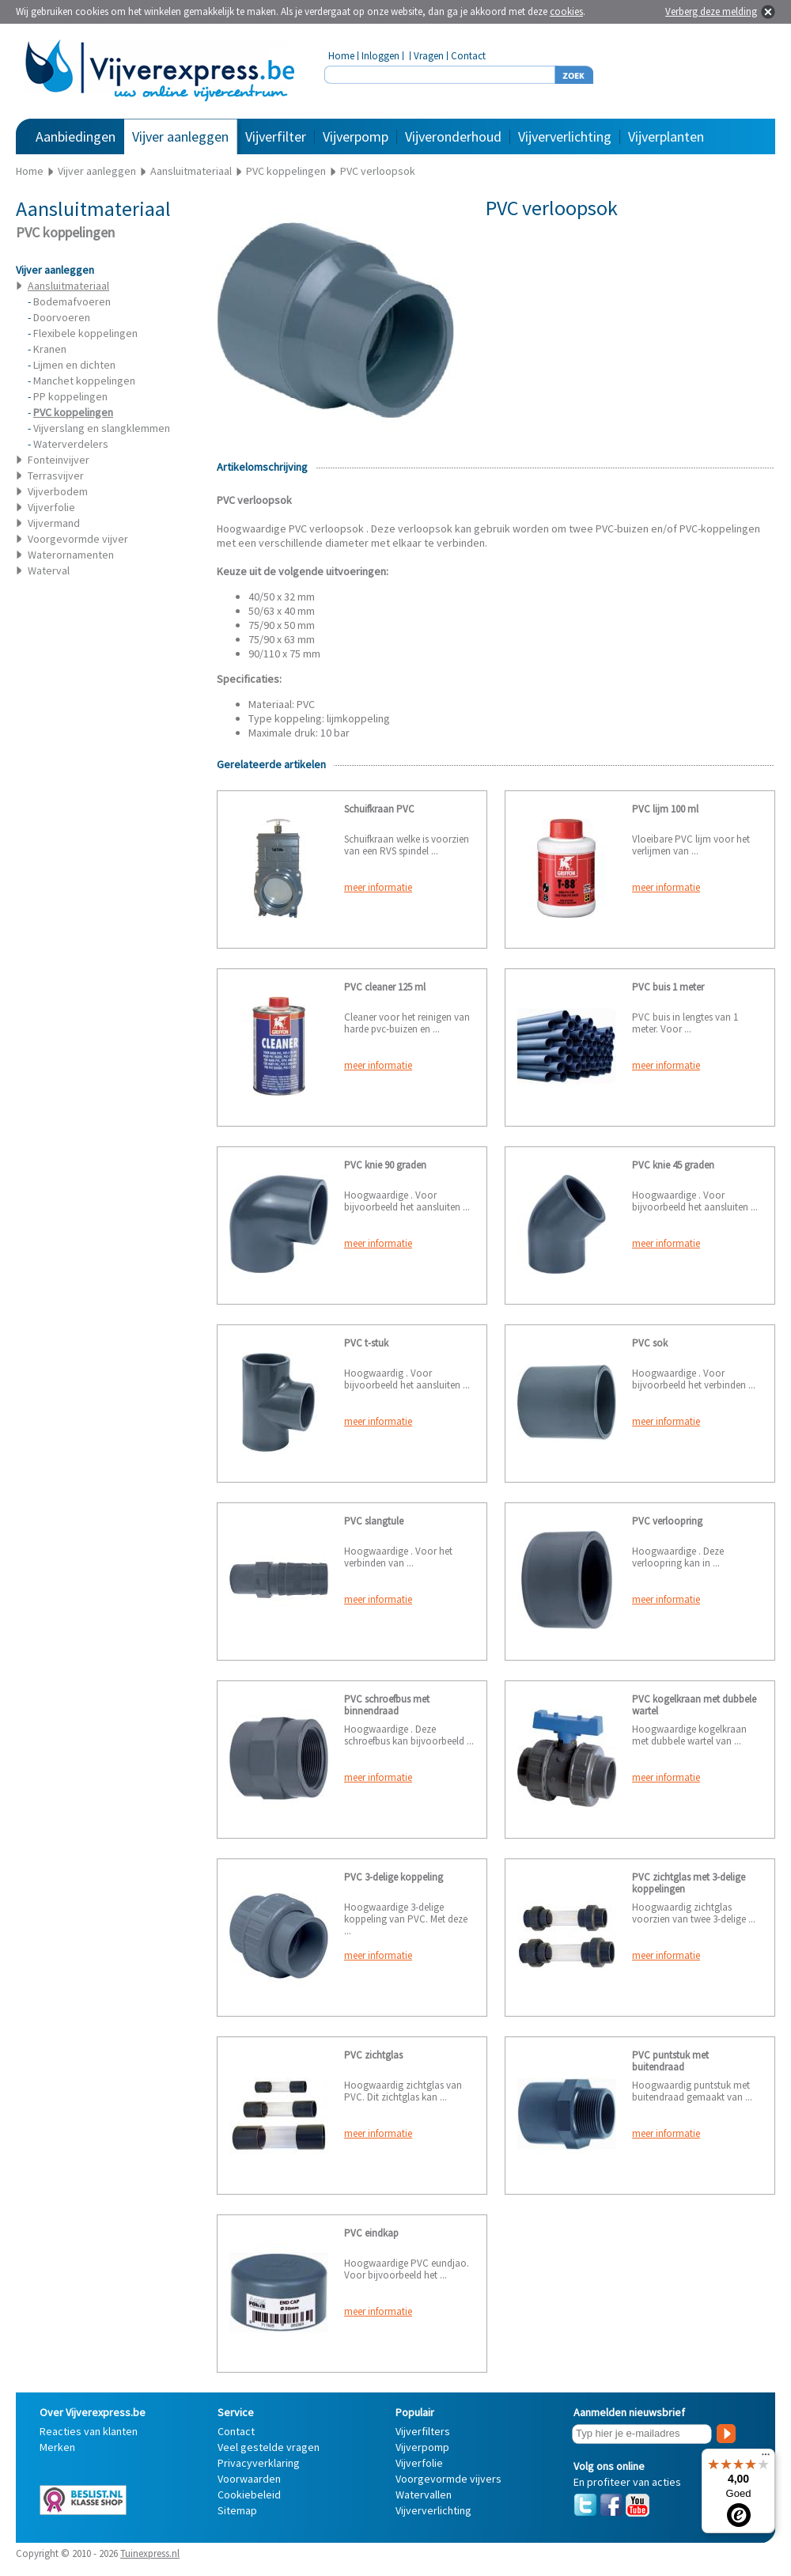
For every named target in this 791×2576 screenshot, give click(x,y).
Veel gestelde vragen (269, 2447)
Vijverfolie (51, 507)
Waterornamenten (71, 554)
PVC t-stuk (366, 1343)
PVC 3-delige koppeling (393, 1877)
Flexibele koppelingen (85, 333)
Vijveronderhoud (453, 136)
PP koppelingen (70, 396)
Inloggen (380, 56)
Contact (468, 56)
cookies (566, 11)
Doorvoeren (61, 317)
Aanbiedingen (75, 136)
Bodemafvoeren (72, 301)
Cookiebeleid (249, 2494)
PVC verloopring (667, 1521)
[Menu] (765, 2458)
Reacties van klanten (89, 2431)
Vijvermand (54, 523)
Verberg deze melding (711, 11)
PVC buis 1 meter (668, 987)
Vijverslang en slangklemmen (101, 428)
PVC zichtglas (373, 2055)
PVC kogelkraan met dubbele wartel (694, 1705)
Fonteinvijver (58, 460)
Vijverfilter (275, 136)
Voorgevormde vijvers (448, 2479)
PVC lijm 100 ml (665, 809)
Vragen (429, 56)
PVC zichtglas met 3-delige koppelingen (688, 1883)
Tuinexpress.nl (150, 2553)
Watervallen (424, 2494)
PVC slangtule (373, 1521)
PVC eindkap (371, 2233)
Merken (57, 2447)
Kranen (49, 349)
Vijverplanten (666, 136)
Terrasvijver (56, 475)
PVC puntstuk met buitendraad (670, 2061)
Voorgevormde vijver (78, 539)
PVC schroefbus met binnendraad (387, 1705)
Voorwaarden (249, 2479)
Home (341, 56)
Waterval (49, 570)
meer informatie (378, 887)
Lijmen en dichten (74, 365)
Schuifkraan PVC (379, 809)
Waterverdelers (70, 444)
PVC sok (650, 1343)
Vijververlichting (564, 136)
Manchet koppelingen (84, 380)
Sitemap (237, 2510)
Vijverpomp (355, 136)
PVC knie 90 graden (385, 1165)
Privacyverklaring (259, 2463)
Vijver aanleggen (180, 136)
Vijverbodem (58, 491)
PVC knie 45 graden (673, 1165)
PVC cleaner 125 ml (385, 987)
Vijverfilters (423, 2431)
